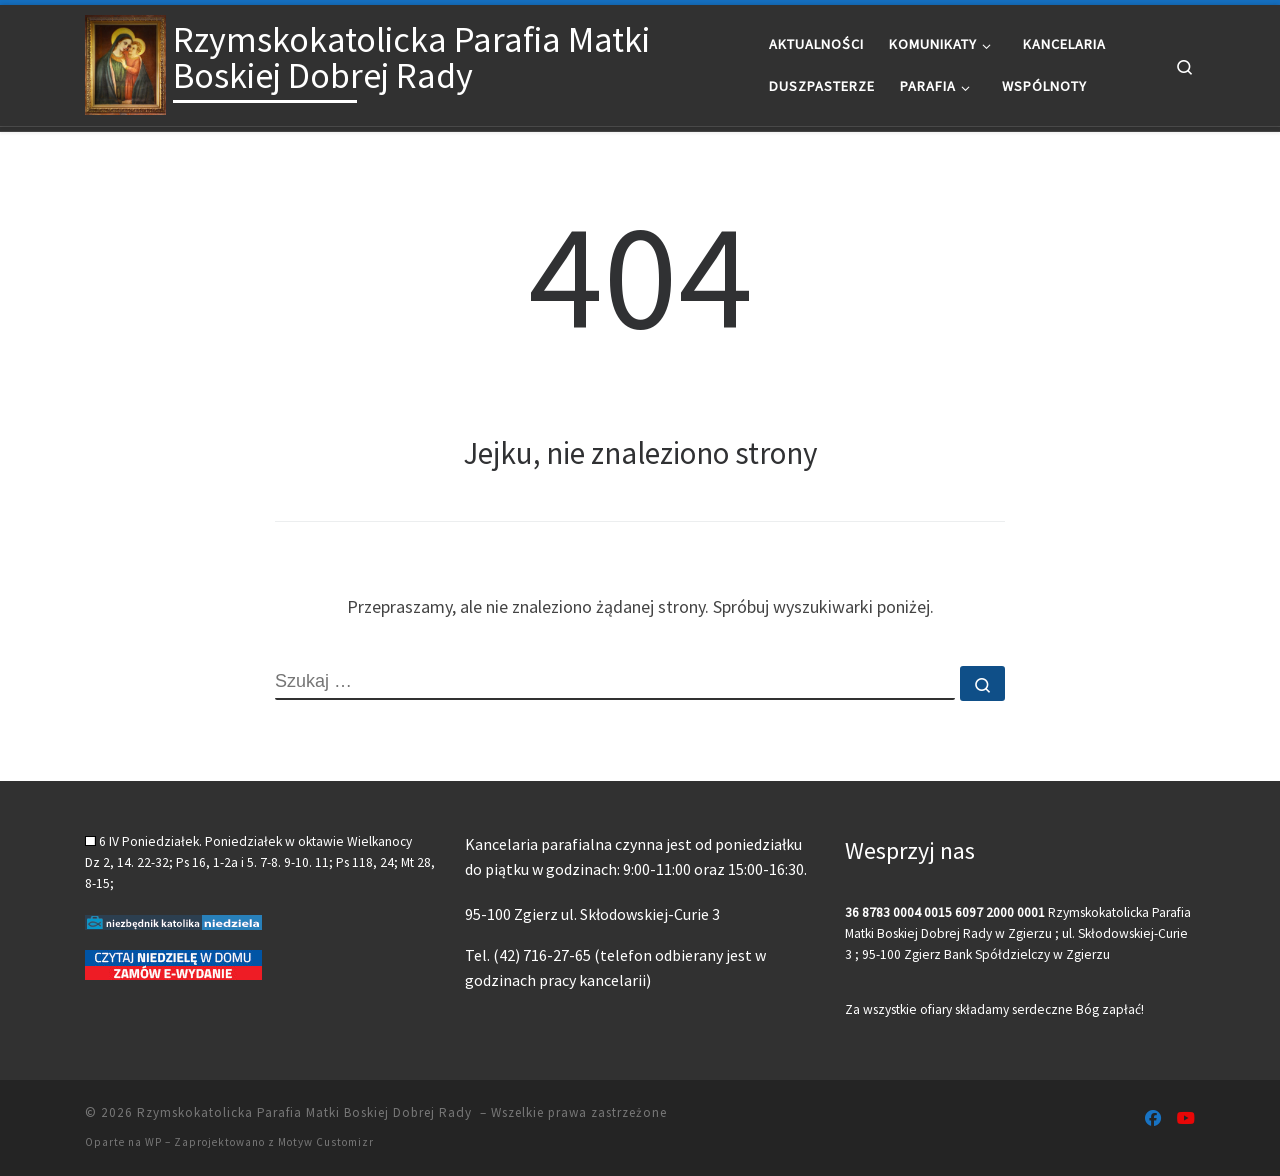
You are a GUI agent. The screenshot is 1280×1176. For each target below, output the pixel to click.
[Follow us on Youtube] (1186, 1118)
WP (153, 1142)
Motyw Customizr (326, 1142)
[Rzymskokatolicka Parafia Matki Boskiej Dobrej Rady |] (125, 61)
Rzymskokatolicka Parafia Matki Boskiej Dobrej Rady (306, 1112)
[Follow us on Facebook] (1153, 1118)
